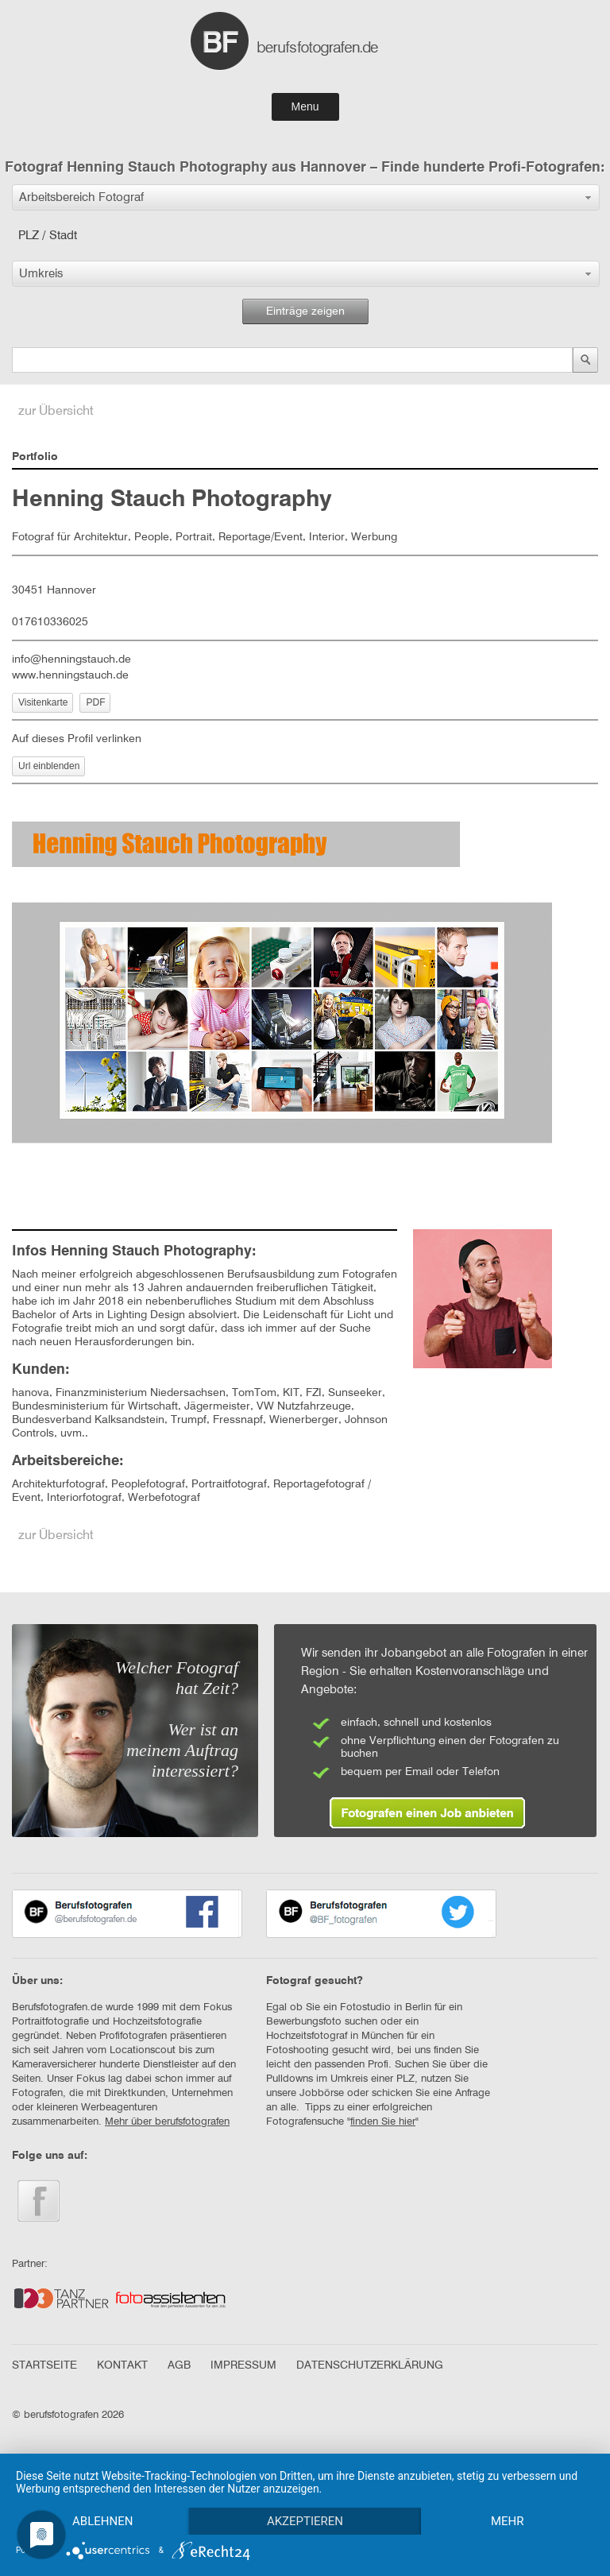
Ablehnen (102, 2521)
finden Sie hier (382, 2122)
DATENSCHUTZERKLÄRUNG (369, 2365)
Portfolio (35, 456)
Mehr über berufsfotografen (167, 2122)
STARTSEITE (44, 2365)
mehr (507, 2521)
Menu (305, 106)
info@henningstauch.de (71, 659)
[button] (306, 197)
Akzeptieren (305, 2521)
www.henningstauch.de (70, 675)
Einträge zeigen (305, 311)
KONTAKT (122, 2365)
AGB (179, 2365)
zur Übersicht (56, 411)
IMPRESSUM (243, 2365)
